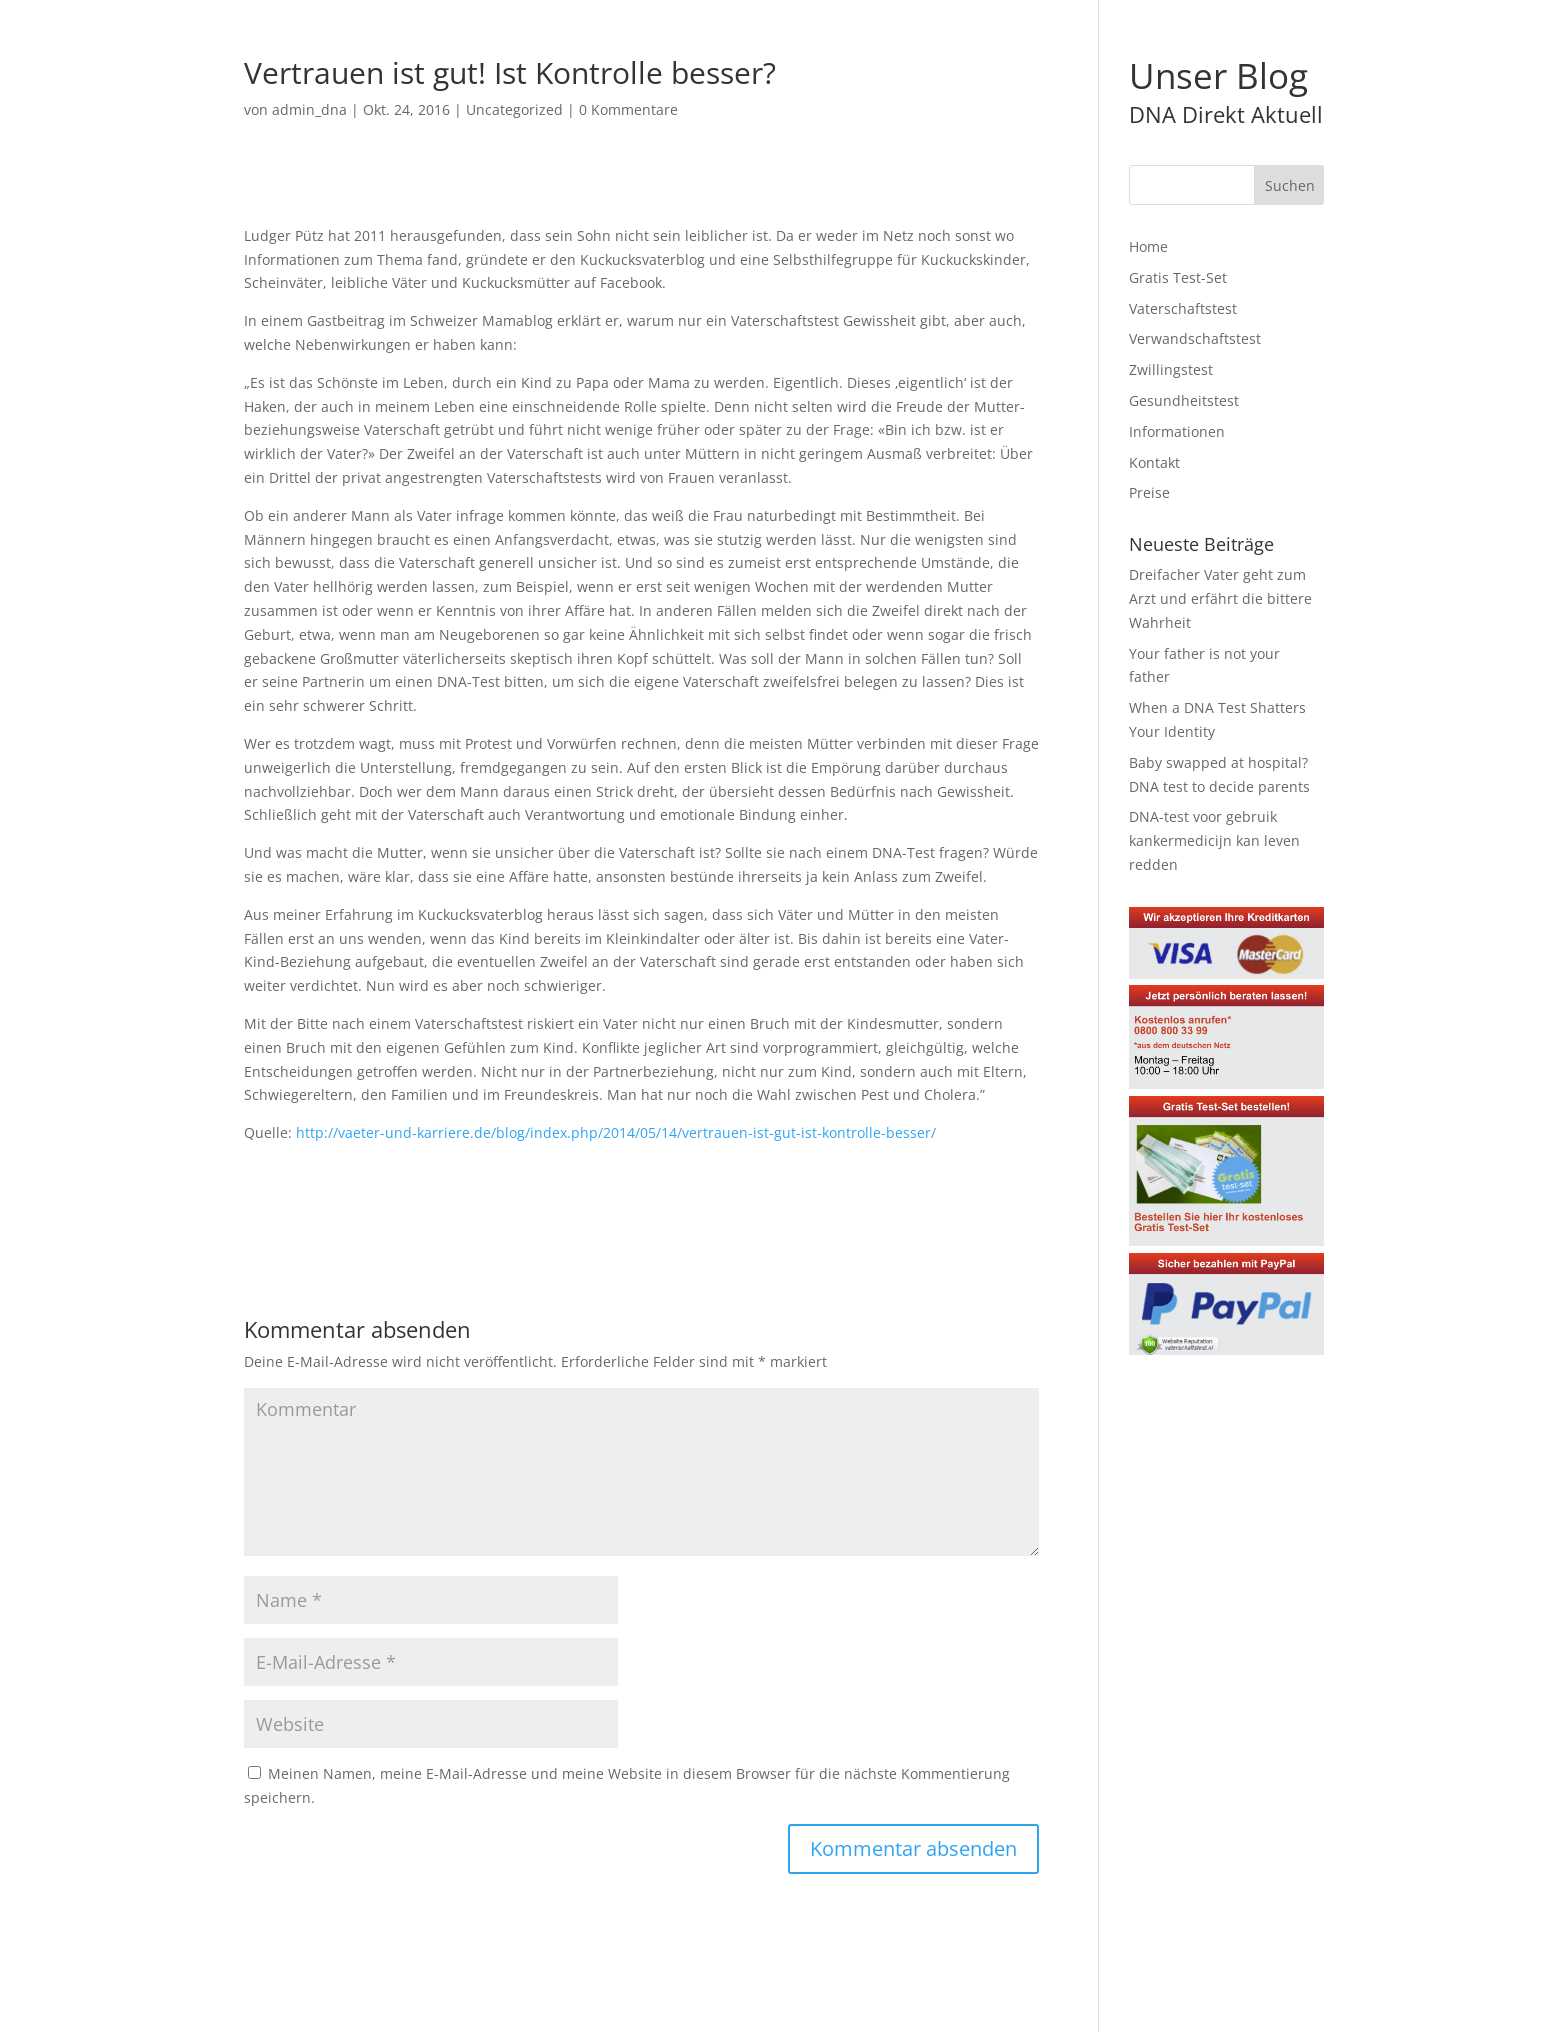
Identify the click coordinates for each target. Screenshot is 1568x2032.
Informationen (1177, 431)
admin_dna (309, 109)
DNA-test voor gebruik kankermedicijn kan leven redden (1214, 840)
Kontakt (1154, 462)
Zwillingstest (1171, 369)
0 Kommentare (628, 109)
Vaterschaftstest (1183, 308)
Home (1148, 246)
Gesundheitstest (1184, 400)
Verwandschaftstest (1195, 338)
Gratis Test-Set (1178, 277)
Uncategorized (514, 109)
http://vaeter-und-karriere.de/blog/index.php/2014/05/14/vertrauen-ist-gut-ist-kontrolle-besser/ (616, 1132)
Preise (1149, 492)
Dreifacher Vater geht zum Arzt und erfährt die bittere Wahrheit (1220, 598)
